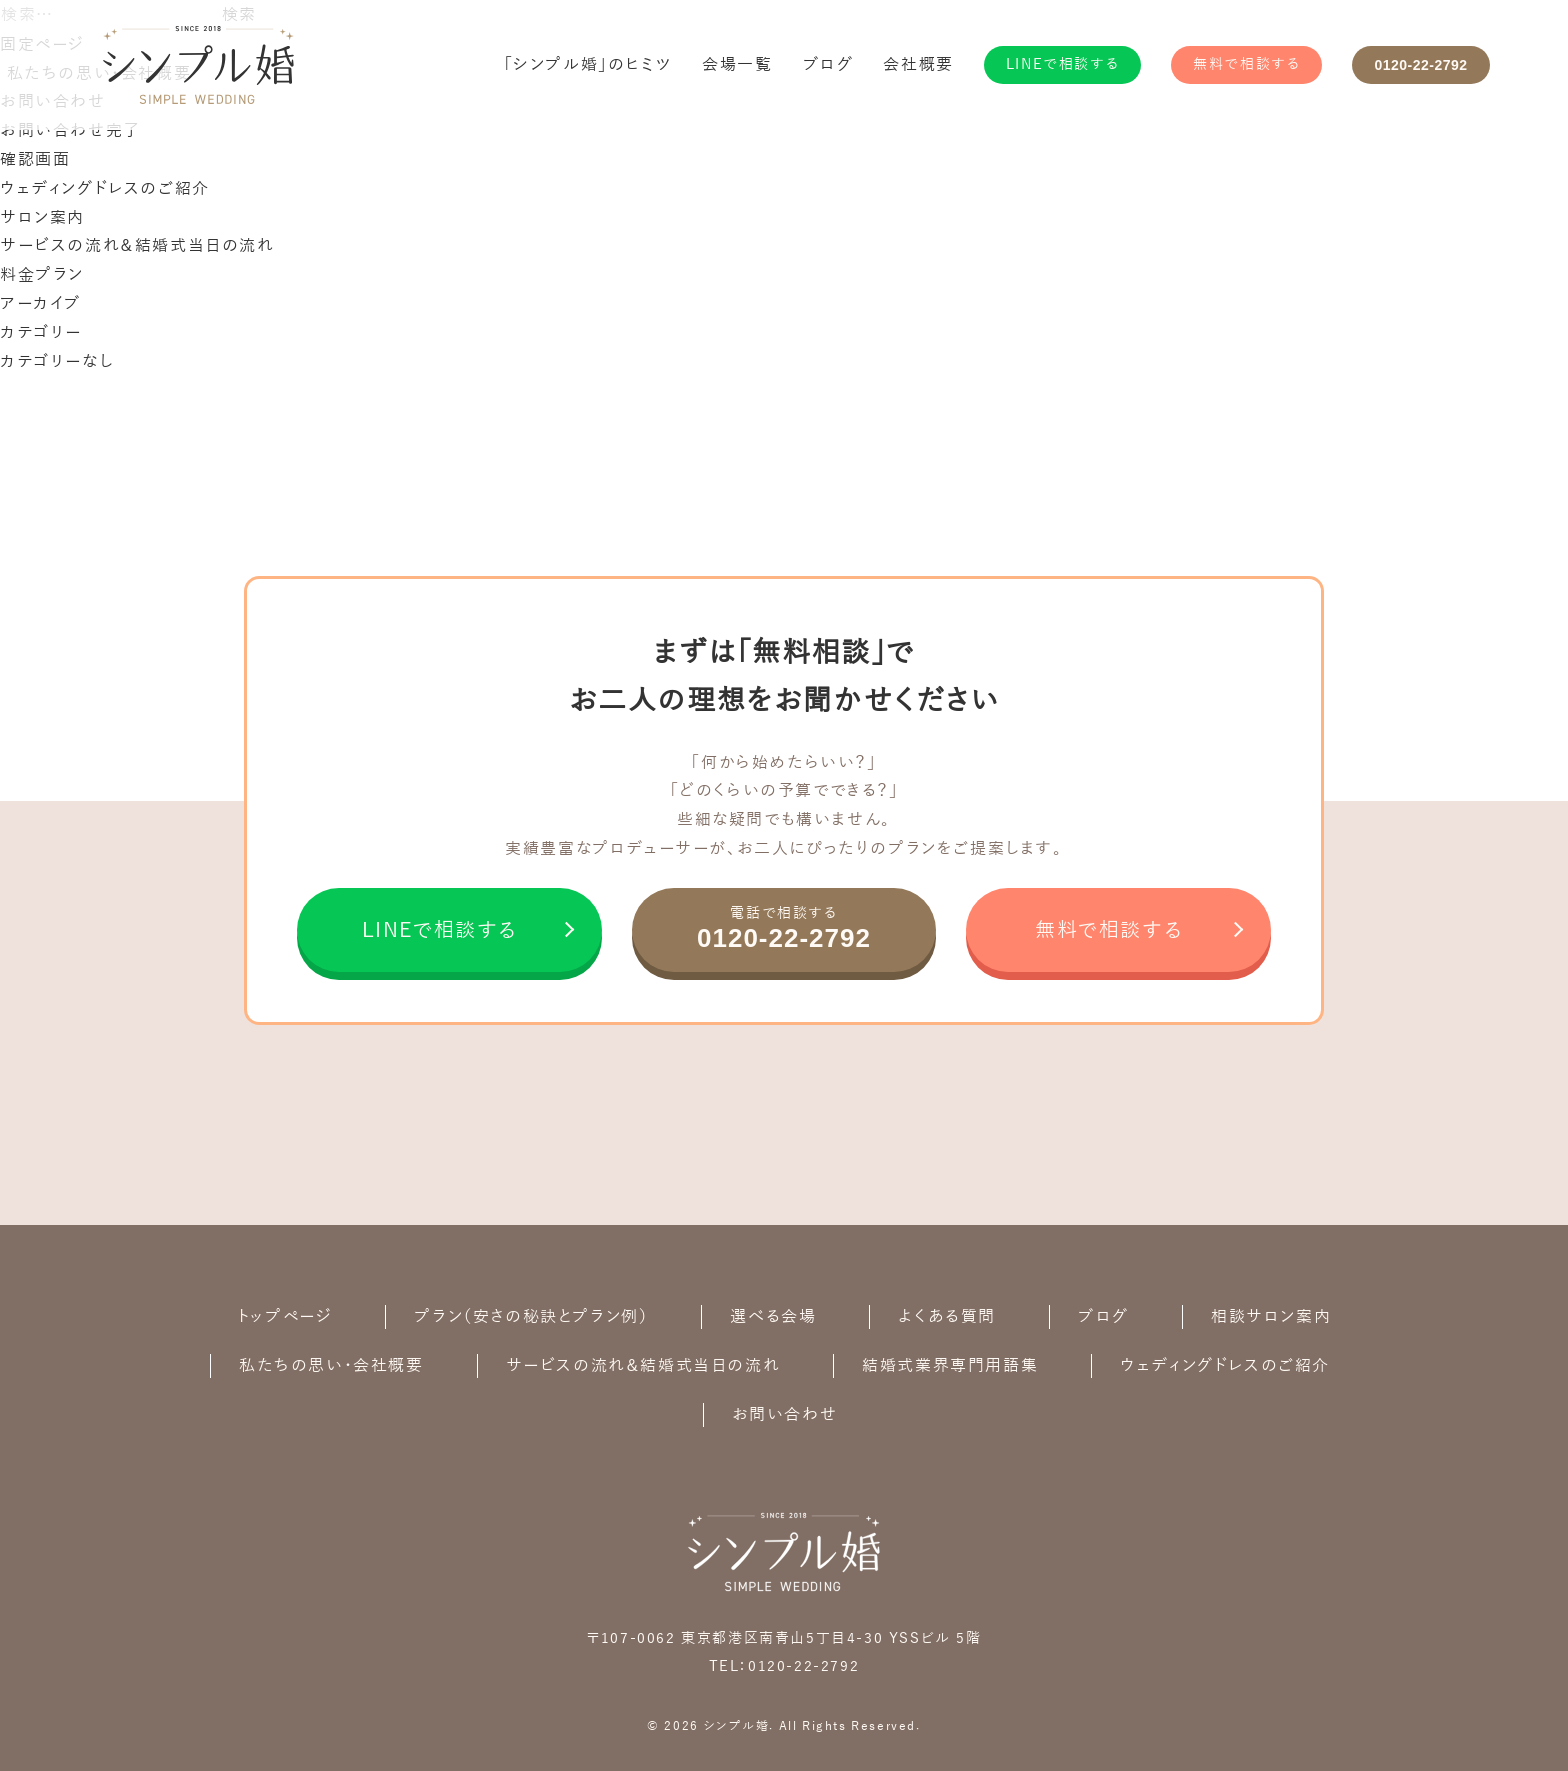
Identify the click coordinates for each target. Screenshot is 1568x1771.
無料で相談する (1246, 64)
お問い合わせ (785, 1415)
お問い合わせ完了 (70, 131)
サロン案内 (42, 218)
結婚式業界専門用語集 (950, 1366)
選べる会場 (773, 1317)
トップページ (285, 1317)
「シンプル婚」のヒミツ (588, 65)
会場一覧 (737, 65)
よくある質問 (947, 1317)
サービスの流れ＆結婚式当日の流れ (137, 246)
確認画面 (35, 160)
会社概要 (918, 65)
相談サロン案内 (1271, 1317)
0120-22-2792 (1420, 65)
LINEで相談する (1062, 64)
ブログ (828, 65)
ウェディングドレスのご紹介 (105, 189)
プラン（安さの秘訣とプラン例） (531, 1317)
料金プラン (42, 275)
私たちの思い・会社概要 (331, 1366)
